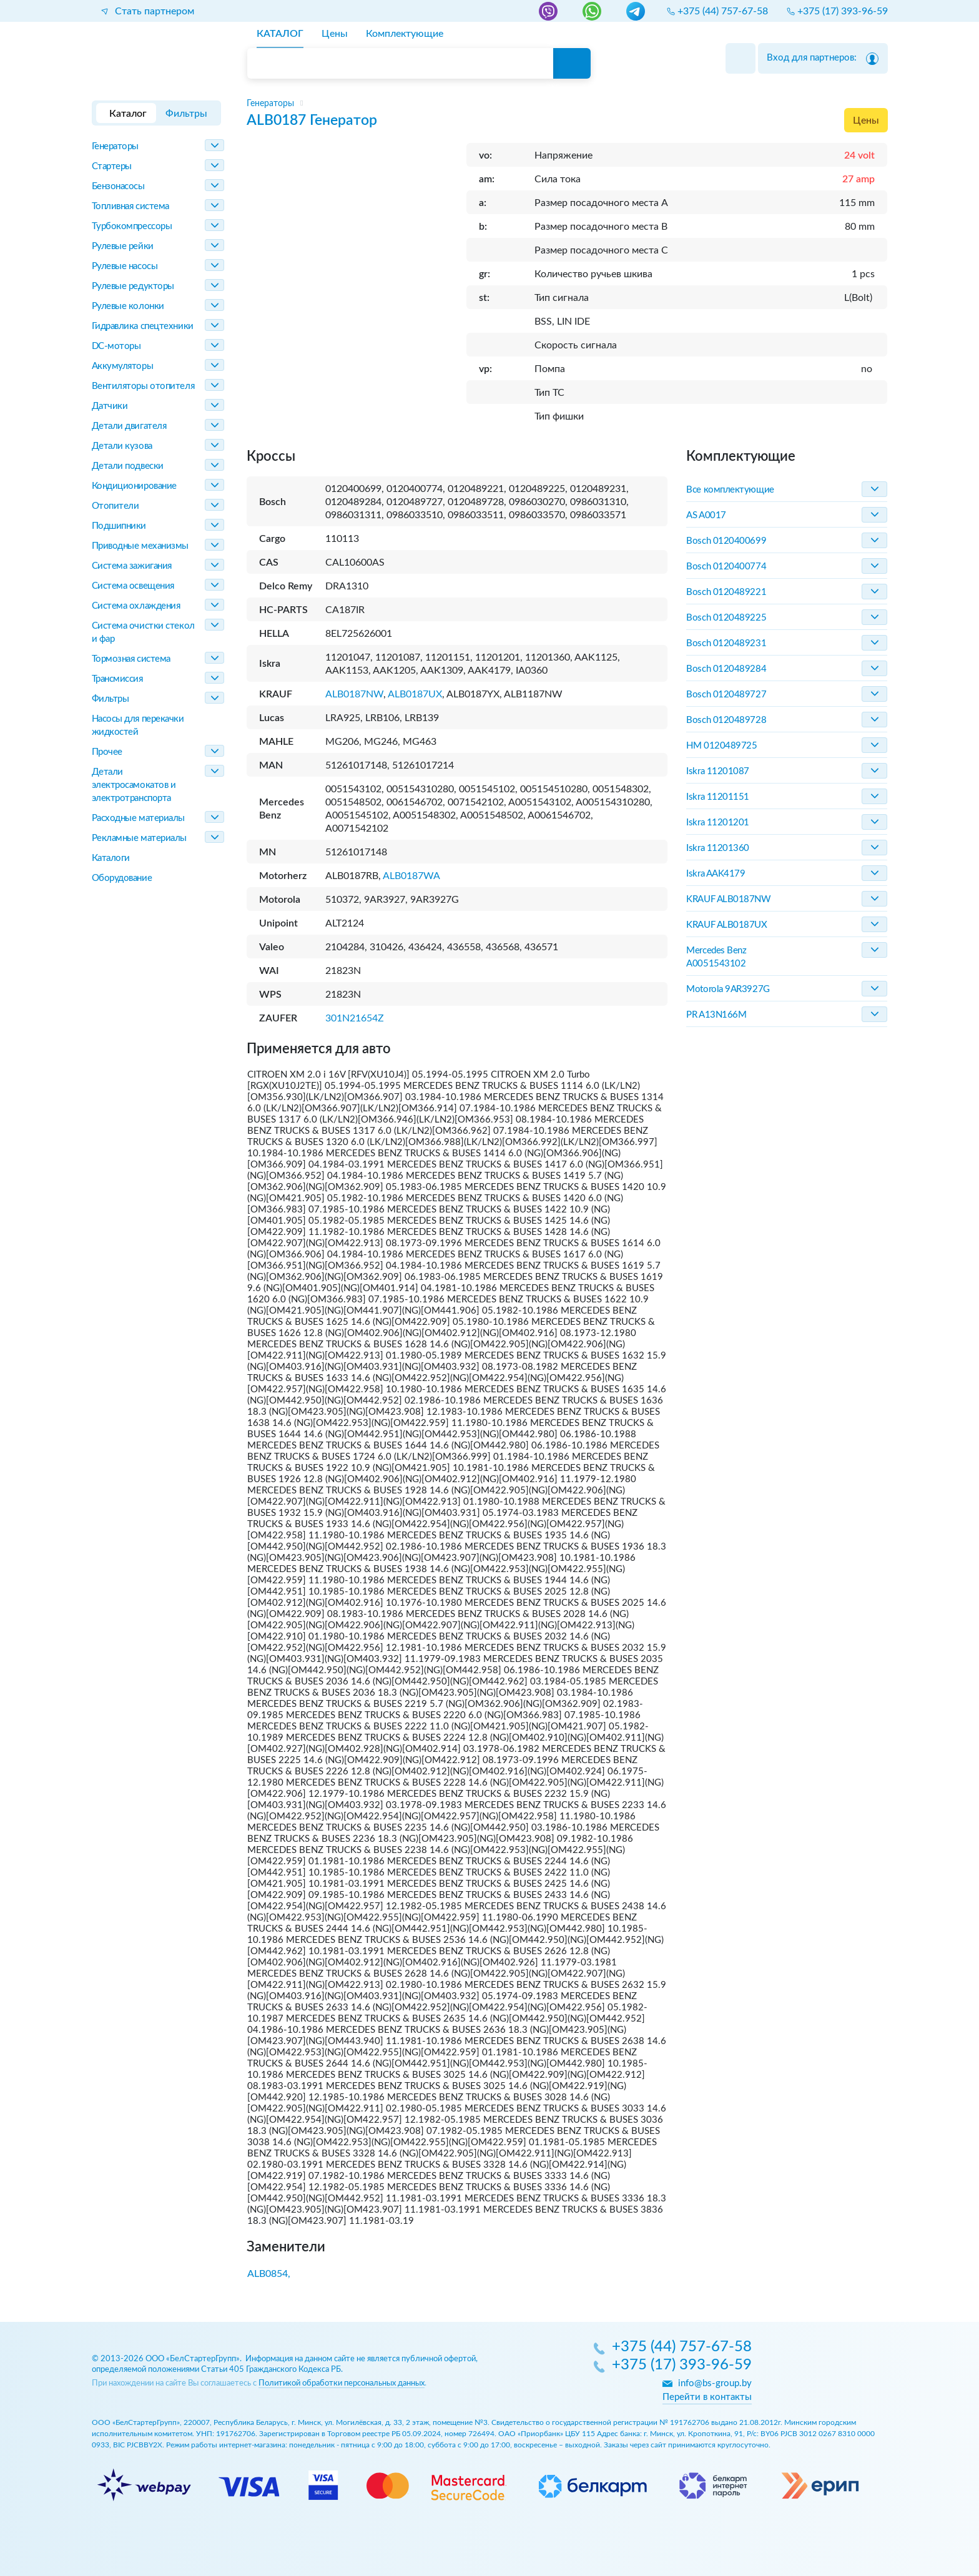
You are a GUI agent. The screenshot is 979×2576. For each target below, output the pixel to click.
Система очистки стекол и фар (143, 632)
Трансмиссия (117, 679)
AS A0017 (706, 515)
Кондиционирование (134, 486)
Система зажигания (132, 566)
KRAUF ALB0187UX (726, 925)
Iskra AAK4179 (715, 873)
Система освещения (133, 586)
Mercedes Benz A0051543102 (716, 957)
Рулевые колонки (128, 306)
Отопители (115, 506)
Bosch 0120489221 (726, 592)
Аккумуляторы (123, 366)
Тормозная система (131, 659)
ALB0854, (268, 2274)
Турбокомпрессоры (132, 226)
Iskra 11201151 (717, 797)
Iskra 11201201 (717, 822)
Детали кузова (122, 446)
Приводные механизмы (140, 546)
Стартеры (112, 166)
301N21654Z (354, 1018)
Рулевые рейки (123, 246)
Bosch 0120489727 (726, 694)
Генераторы (115, 146)
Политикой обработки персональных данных (341, 2383)
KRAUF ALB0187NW (728, 899)
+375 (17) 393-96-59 (682, 2365)
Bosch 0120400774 (726, 566)
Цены (866, 120)
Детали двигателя (129, 426)
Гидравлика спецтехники (143, 326)
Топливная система (130, 206)
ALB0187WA (411, 876)
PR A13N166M (716, 1015)
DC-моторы (116, 346)
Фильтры (110, 699)
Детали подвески (128, 466)
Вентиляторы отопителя (143, 386)
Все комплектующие (730, 489)
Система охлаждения (136, 606)
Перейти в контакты (707, 2397)
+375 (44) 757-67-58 (682, 2347)
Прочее (107, 752)
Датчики (110, 406)
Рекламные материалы (139, 838)
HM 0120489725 (721, 745)
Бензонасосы (118, 186)
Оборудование (122, 878)
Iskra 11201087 (717, 771)
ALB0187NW (354, 694)
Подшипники (119, 526)
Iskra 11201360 (717, 848)
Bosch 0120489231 (726, 643)
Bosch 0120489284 (726, 669)
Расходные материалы (138, 818)
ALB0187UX (415, 694)
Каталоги (111, 858)
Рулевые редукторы (133, 286)
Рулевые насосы (125, 266)
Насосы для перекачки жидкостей (138, 725)
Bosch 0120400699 (726, 541)
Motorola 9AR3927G (727, 989)
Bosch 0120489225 (726, 617)
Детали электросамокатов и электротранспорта (134, 785)
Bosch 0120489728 (726, 720)
